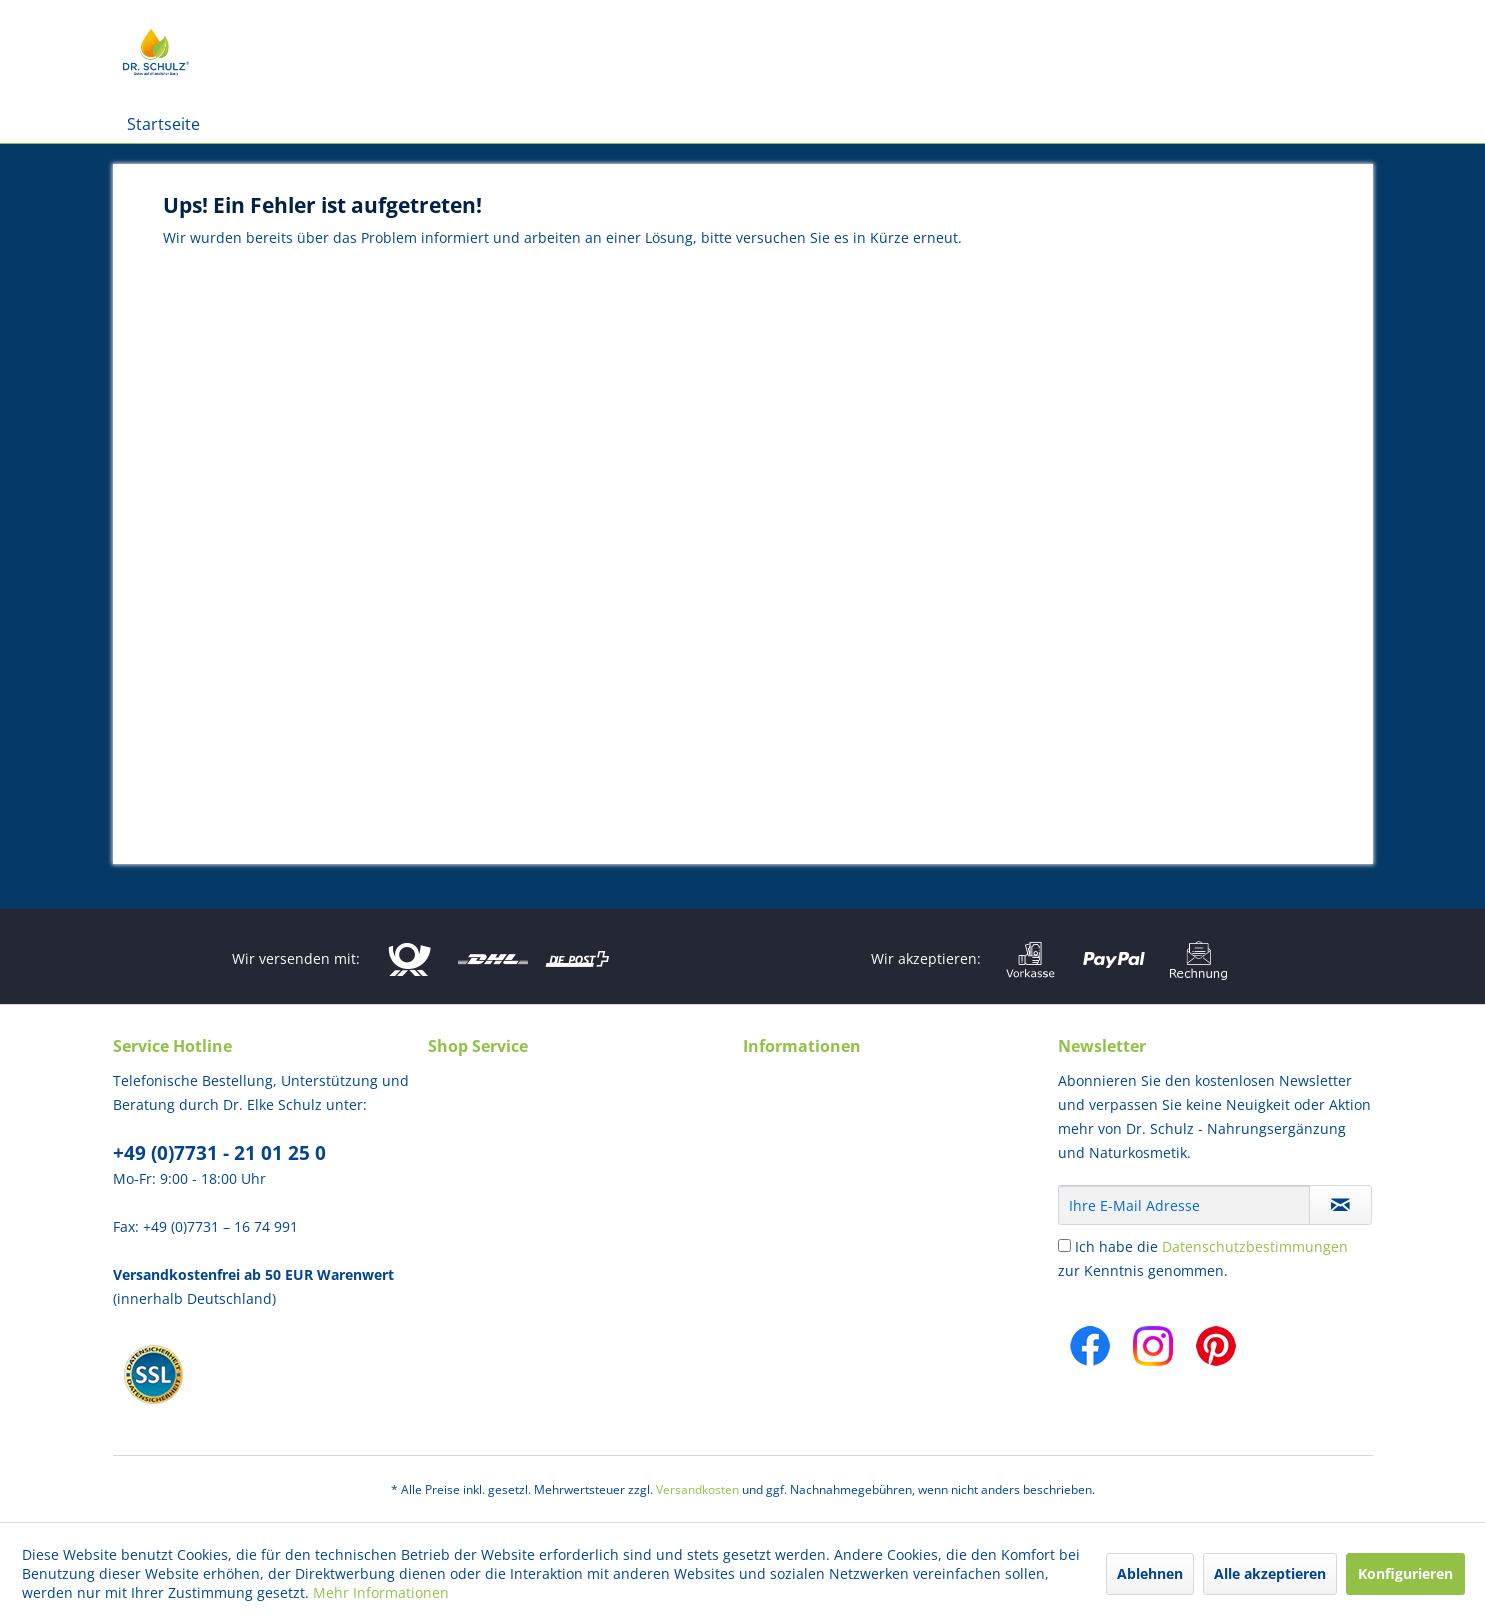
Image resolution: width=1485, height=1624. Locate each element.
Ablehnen (1150, 1573)
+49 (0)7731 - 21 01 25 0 (219, 1153)
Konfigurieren (1405, 1573)
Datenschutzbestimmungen (1255, 1246)
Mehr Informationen (381, 1592)
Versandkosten (697, 1489)
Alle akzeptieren (1270, 1573)
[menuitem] (163, 124)
